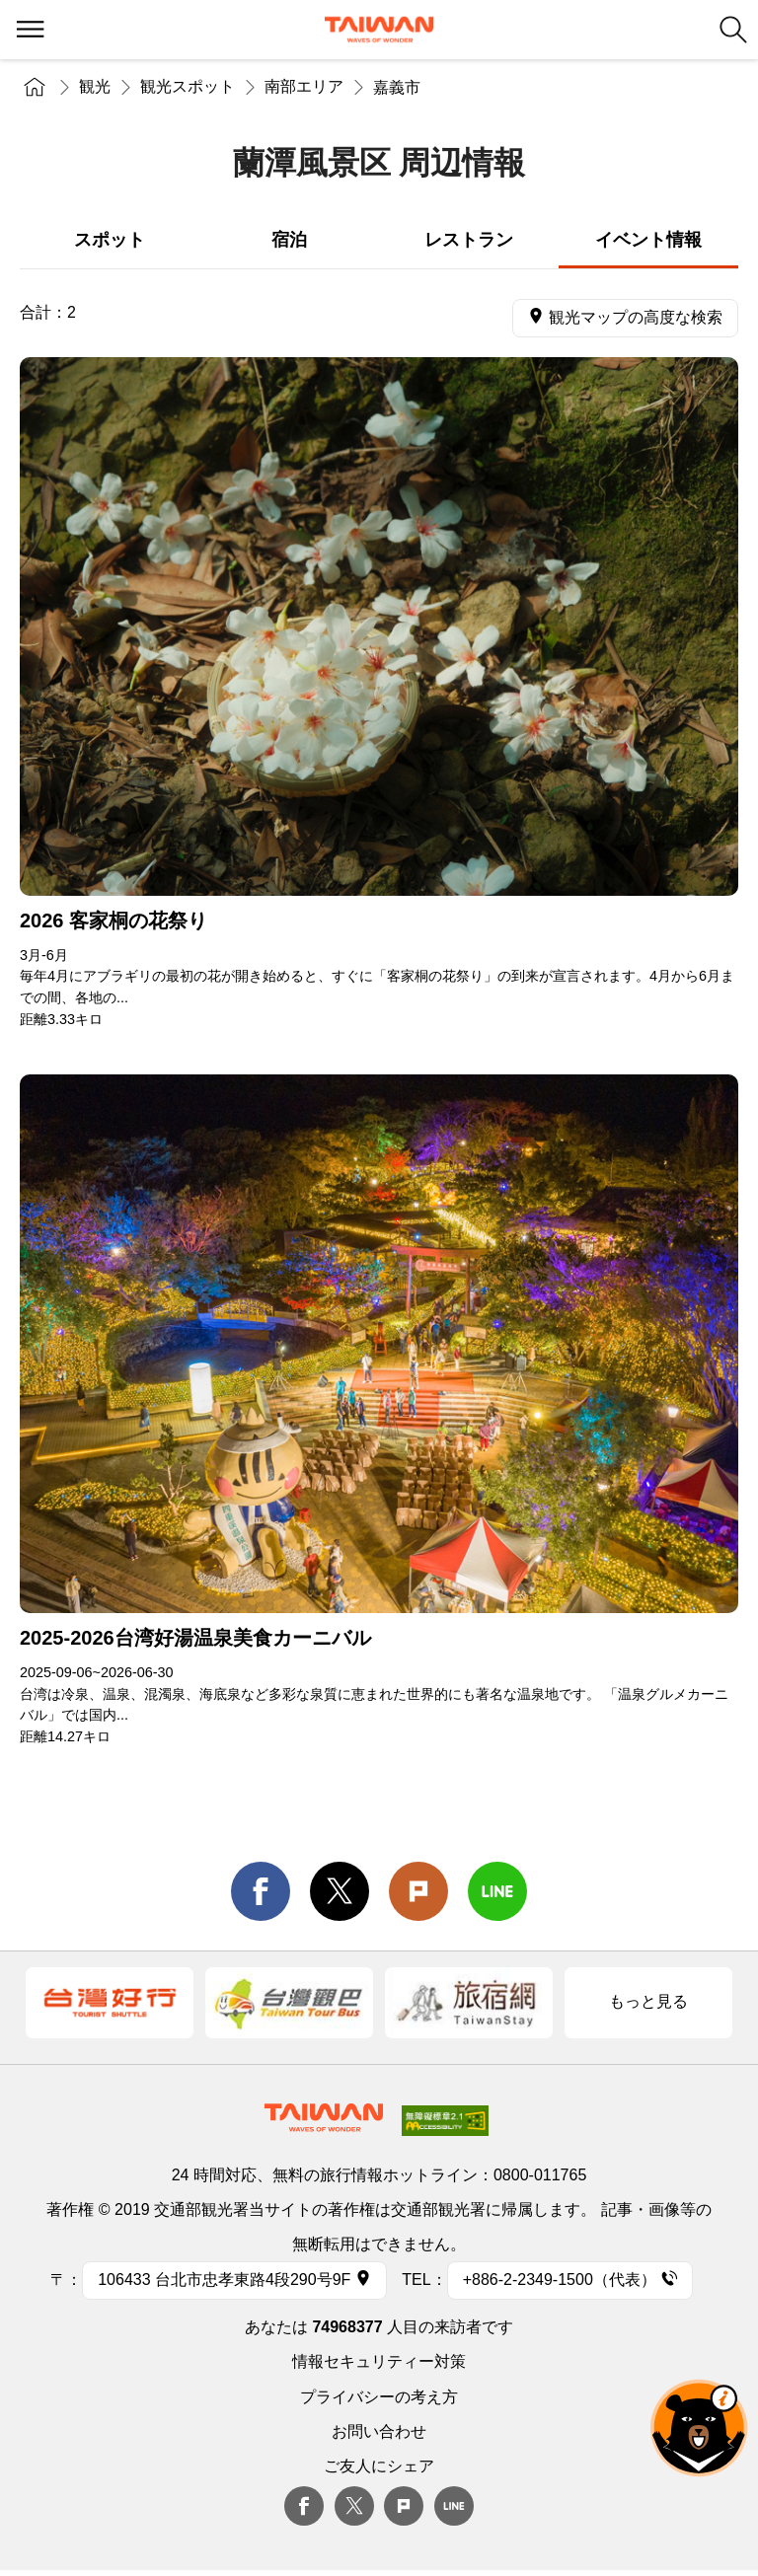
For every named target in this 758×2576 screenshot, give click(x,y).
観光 (95, 86)
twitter (339, 1891)
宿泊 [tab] (289, 240)
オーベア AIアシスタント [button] (698, 2428)
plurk (403, 2506)
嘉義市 (396, 87)
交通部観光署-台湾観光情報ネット (379, 29)
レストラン (468, 240)
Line (454, 2506)
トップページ (34, 86)
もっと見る (648, 2001)
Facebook (304, 2506)
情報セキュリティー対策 (379, 2361)
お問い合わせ (379, 2431)
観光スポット (187, 86)
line (497, 1891)
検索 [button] (733, 29)
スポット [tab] (109, 240)
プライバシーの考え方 (379, 2397)
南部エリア (304, 86)
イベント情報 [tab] (648, 240)
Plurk (418, 1891)
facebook (260, 1891)
